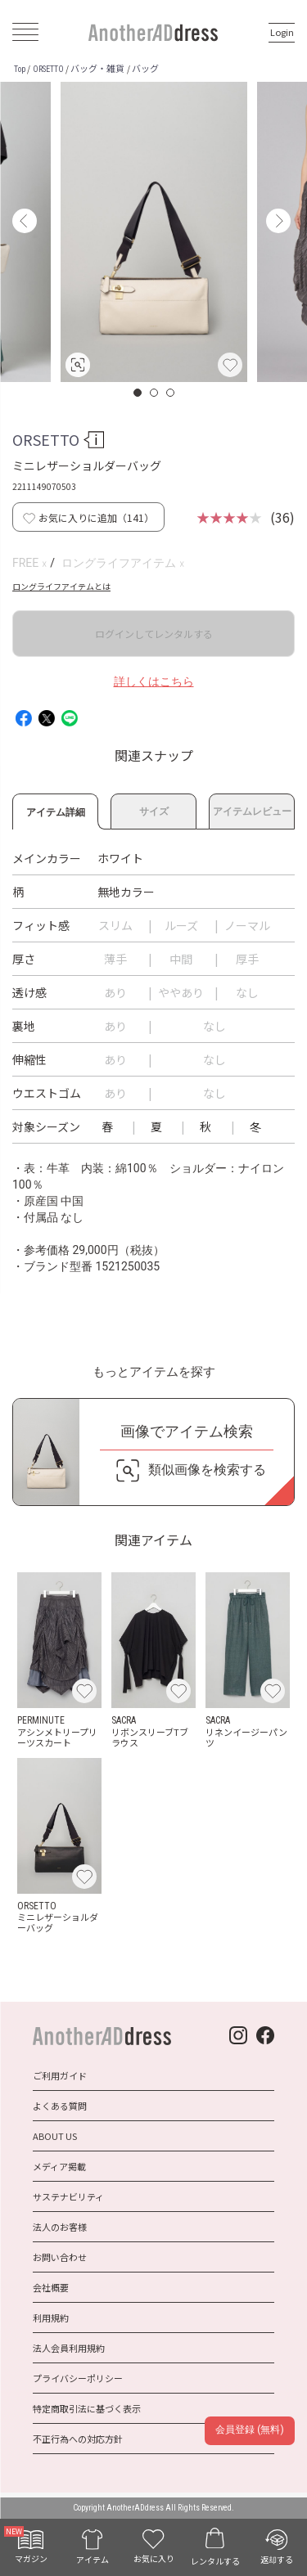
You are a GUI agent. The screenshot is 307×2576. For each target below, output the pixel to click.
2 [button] (155, 393)
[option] (154, 232)
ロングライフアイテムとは (61, 586)
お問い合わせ (60, 2257)
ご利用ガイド (60, 2075)
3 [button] (171, 393)
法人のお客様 (60, 2226)
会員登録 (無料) (249, 2429)
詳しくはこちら (154, 681)
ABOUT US (55, 2136)
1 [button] (138, 393)
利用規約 (51, 2317)
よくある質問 (60, 2105)
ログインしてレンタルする (154, 634)
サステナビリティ (68, 2196)
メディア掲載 (59, 2166)
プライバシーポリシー (78, 2378)
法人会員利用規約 (69, 2347)
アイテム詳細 (55, 810)
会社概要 (51, 2287)
